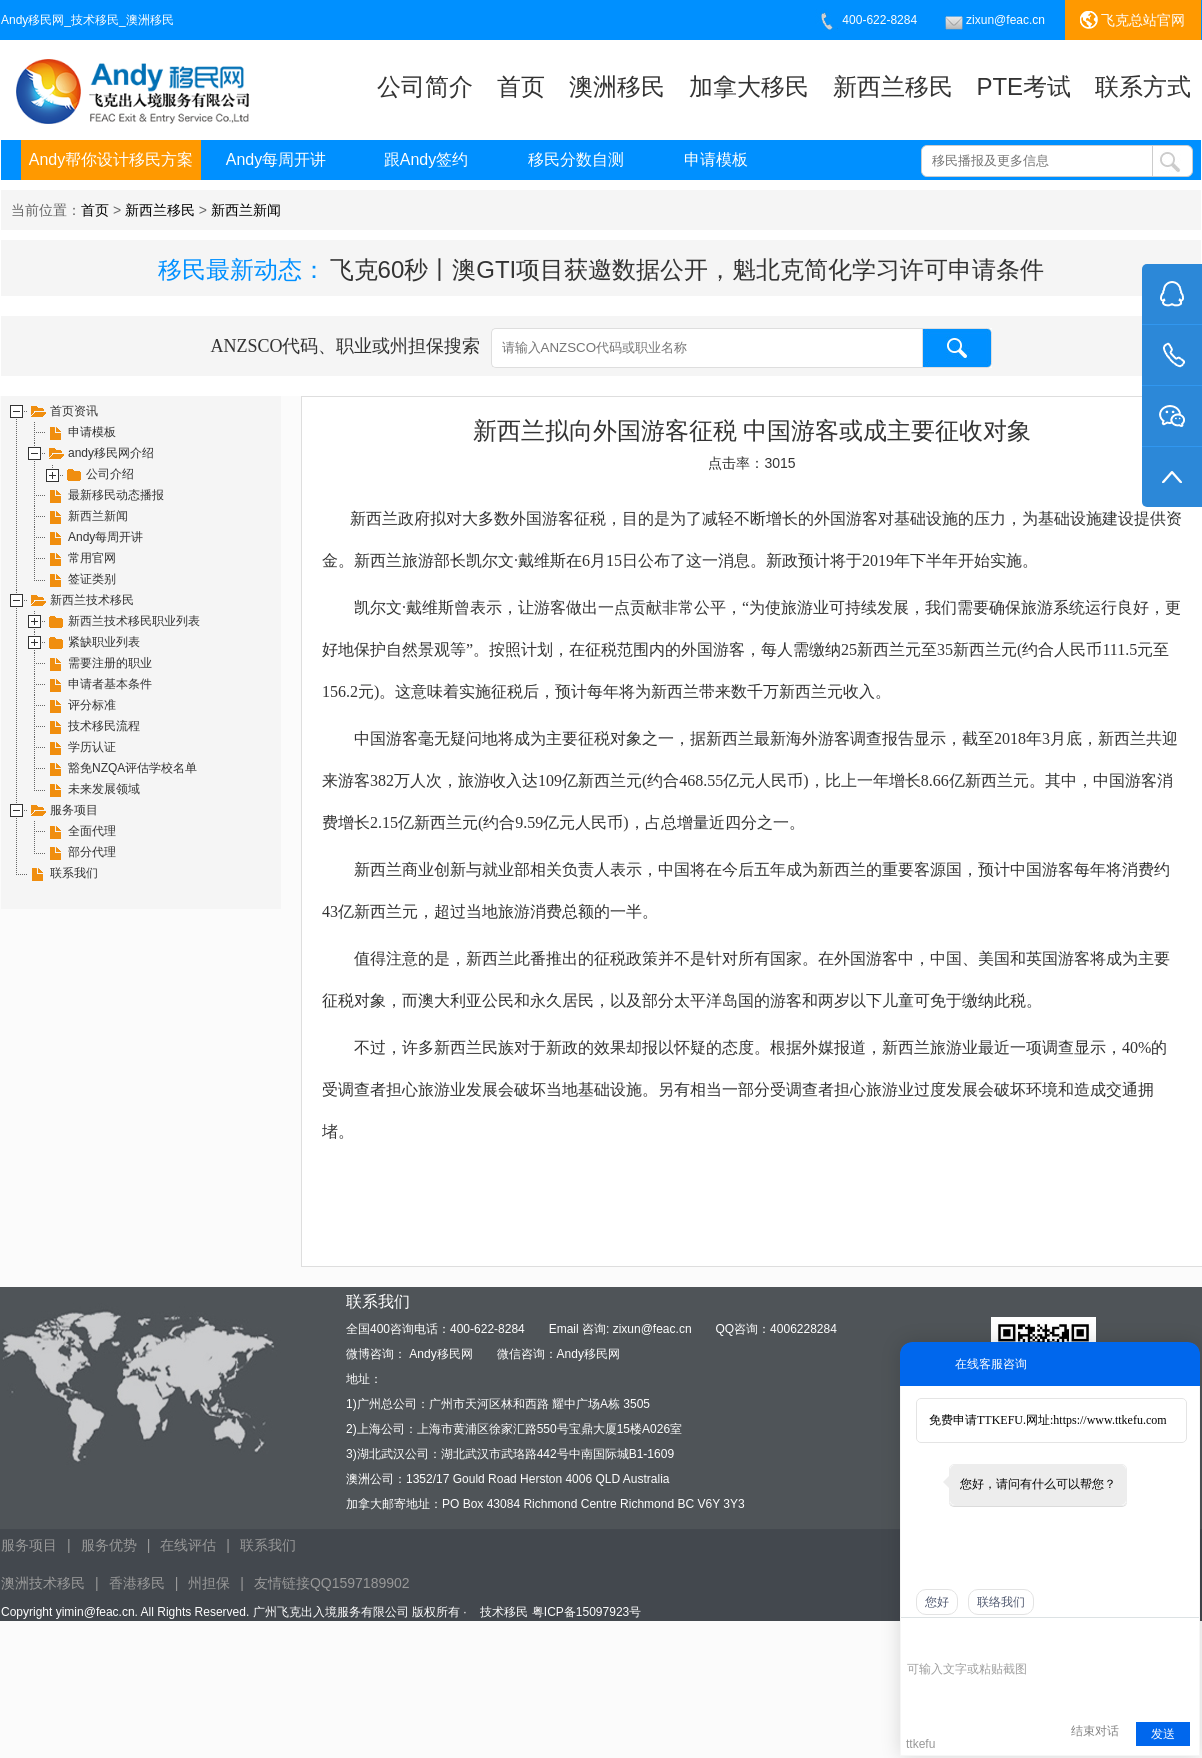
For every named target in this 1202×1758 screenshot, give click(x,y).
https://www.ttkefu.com (1109, 1420)
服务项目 (29, 1545)
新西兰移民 (893, 86)
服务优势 (109, 1545)
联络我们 (1001, 1602)
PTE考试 (1023, 86)
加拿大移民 (749, 86)
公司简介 (425, 86)
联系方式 (1143, 86)
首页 (521, 86)
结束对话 (1095, 1731)
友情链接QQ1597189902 (332, 1583)
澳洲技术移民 (43, 1583)
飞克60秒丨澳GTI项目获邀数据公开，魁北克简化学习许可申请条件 (687, 269)
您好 (937, 1602)
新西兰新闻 (246, 210)
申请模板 (716, 159)
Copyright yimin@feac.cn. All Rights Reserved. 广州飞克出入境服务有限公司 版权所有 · (235, 1612)
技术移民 (504, 1612)
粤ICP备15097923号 (586, 1612)
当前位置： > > (146, 210)
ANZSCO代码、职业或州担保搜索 (600, 348)
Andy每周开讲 (276, 159)
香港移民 (137, 1583)
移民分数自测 (576, 159)
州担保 (209, 1583)
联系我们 (268, 1545)
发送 (1163, 1734)
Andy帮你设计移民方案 (111, 159)
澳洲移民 (617, 86)
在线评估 (188, 1545)
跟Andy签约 (426, 159)
